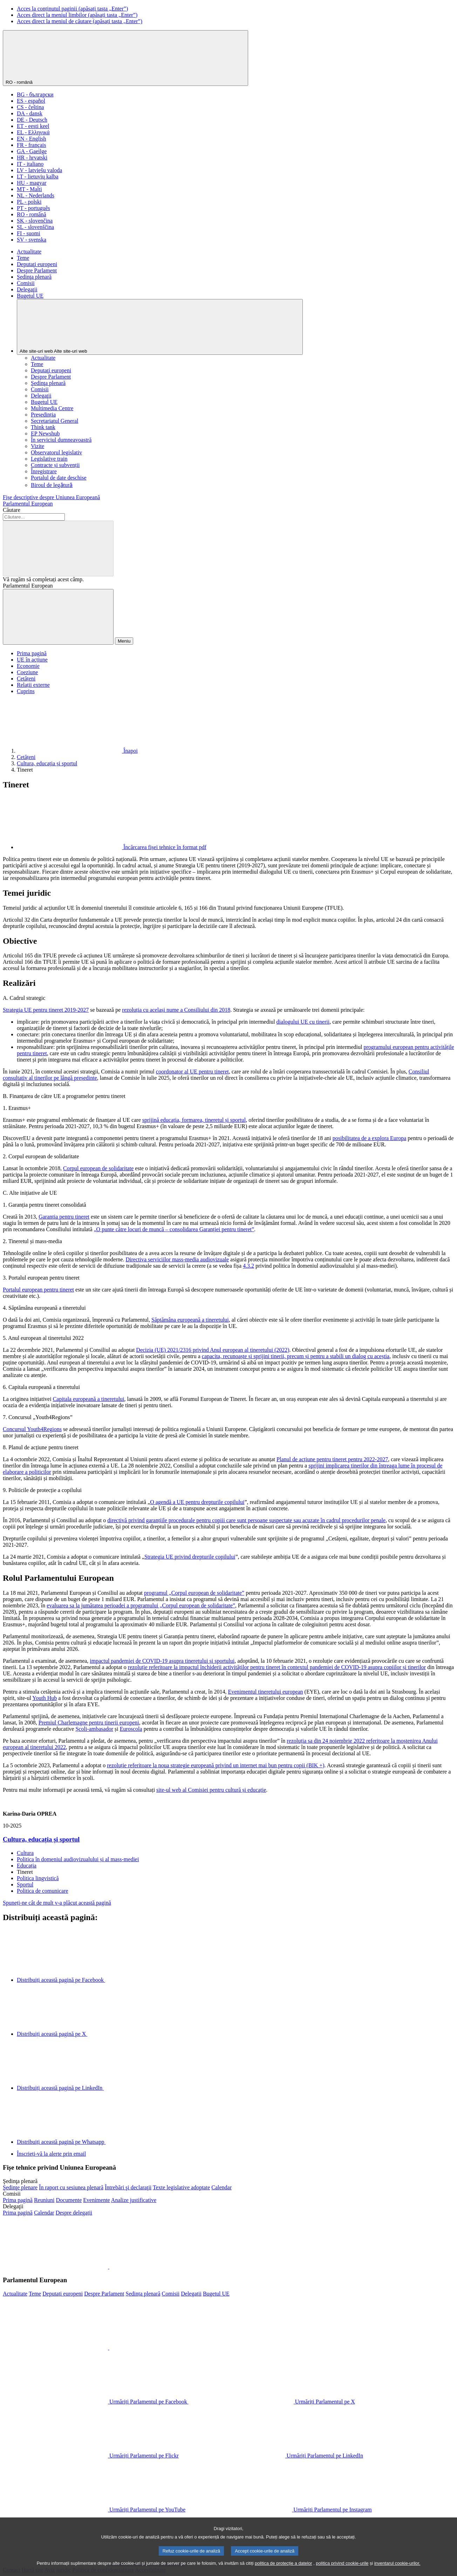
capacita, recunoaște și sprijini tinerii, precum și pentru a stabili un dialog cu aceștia (295, 1356)
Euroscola (131, 1729)
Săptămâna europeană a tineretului (190, 1320)
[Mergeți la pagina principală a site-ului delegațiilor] (18, 2213)
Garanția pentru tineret (64, 1217)
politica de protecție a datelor (283, 2571)
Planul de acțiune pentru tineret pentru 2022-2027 (332, 1459)
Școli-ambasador (94, 1729)
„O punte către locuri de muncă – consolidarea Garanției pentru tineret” (174, 1229)
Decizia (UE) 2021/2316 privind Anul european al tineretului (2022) (212, 1350)
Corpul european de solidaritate (98, 1168)
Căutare (11, 510)
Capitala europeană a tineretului (88, 1399)
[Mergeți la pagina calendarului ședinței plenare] (221, 2187)
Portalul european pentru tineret (38, 1290)
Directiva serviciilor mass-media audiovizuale (177, 1259)
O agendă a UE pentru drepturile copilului (197, 1502)
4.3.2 (248, 1266)
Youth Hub (44, 1698)
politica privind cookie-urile (342, 2571)
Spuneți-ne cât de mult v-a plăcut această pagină (57, 1903)
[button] (108, 2267)
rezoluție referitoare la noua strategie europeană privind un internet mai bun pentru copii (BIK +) (215, 1765)
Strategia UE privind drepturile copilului (190, 1557)
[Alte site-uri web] (160, 327)
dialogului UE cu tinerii (303, 1022)
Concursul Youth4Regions (32, 1429)
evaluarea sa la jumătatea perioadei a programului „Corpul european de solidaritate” (141, 1605)
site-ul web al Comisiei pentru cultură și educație (211, 1790)
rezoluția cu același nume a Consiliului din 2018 (176, 1010)
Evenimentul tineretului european (265, 1692)
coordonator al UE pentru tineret (192, 1072)
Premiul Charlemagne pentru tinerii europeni (89, 1723)
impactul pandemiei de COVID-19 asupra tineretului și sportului (162, 1661)
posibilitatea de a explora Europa (370, 1138)
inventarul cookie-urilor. (397, 2571)
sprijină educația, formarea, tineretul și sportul (194, 1120)
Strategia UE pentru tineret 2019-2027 (46, 1010)
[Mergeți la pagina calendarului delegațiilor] (44, 2213)
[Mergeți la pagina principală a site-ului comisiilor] (18, 2200)
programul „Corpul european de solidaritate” (194, 1593)
